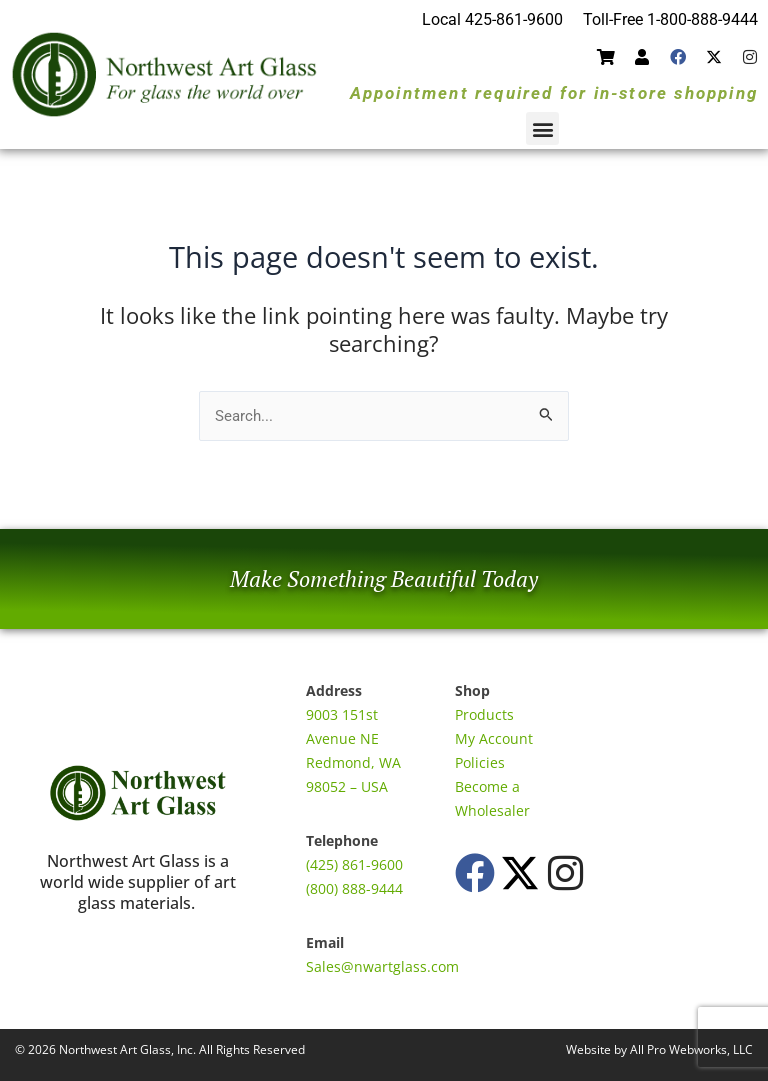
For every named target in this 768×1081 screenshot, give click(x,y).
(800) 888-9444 (354, 888)
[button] (542, 128)
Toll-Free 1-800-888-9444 (670, 19)
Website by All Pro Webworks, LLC (659, 1049)
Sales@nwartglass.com (382, 966)
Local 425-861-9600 (492, 19)
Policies (480, 762)
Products (484, 714)
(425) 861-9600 (354, 864)
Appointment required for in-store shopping (554, 93)
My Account (494, 738)
